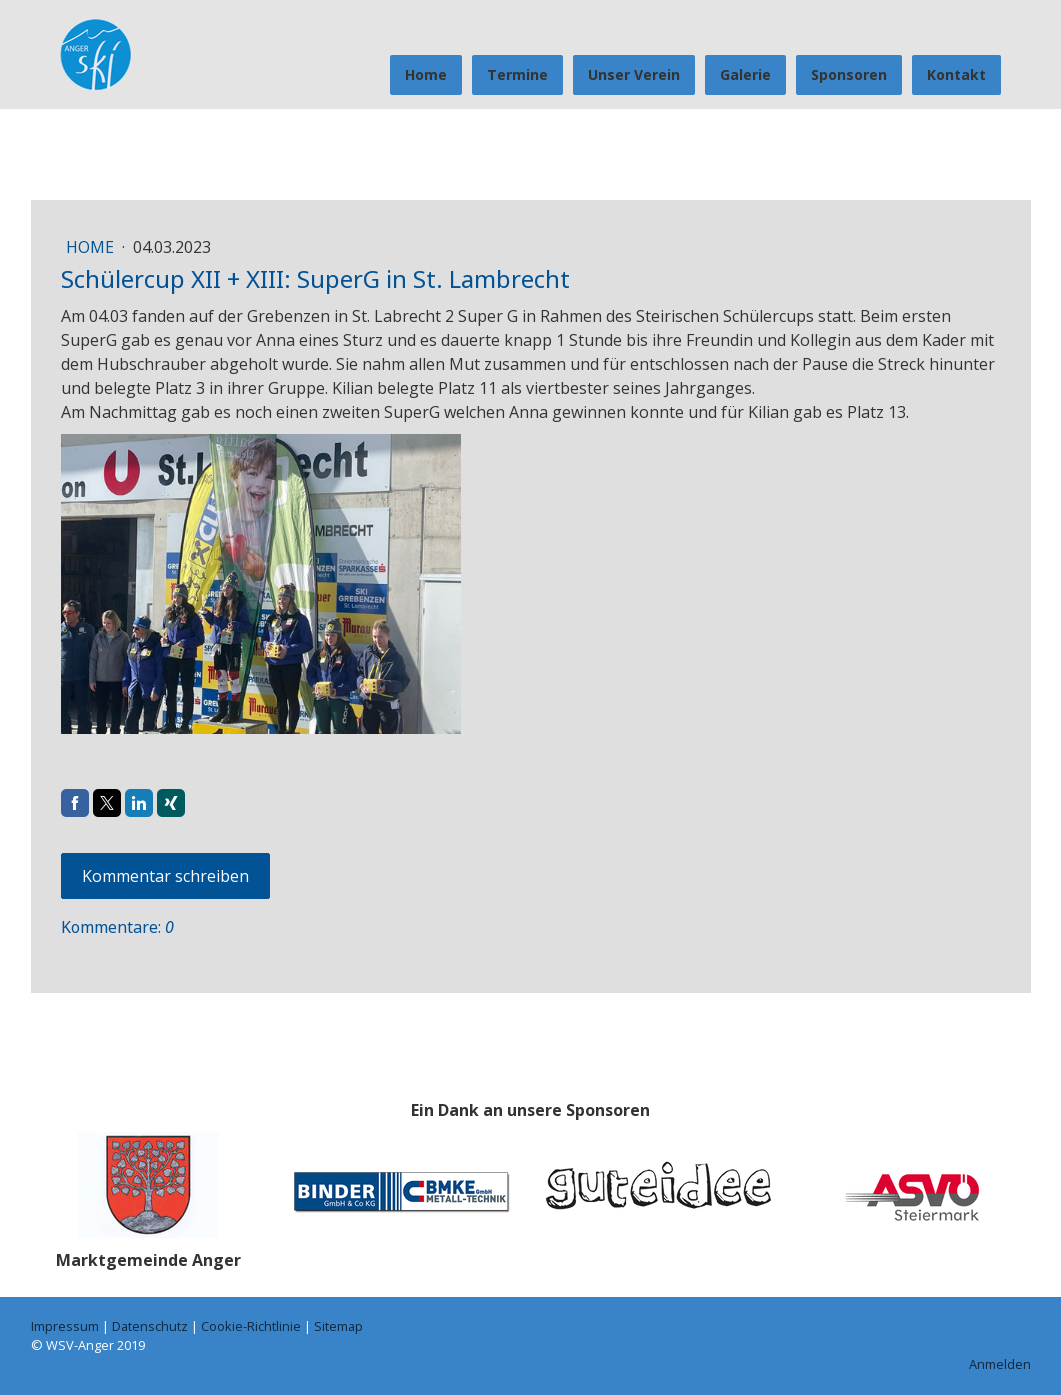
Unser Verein (634, 74)
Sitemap (338, 1326)
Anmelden (1000, 1364)
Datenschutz (150, 1326)
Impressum (65, 1326)
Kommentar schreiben (165, 876)
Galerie (745, 74)
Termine (517, 74)
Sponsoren (849, 74)
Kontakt (956, 74)
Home (426, 74)
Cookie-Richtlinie (251, 1326)
